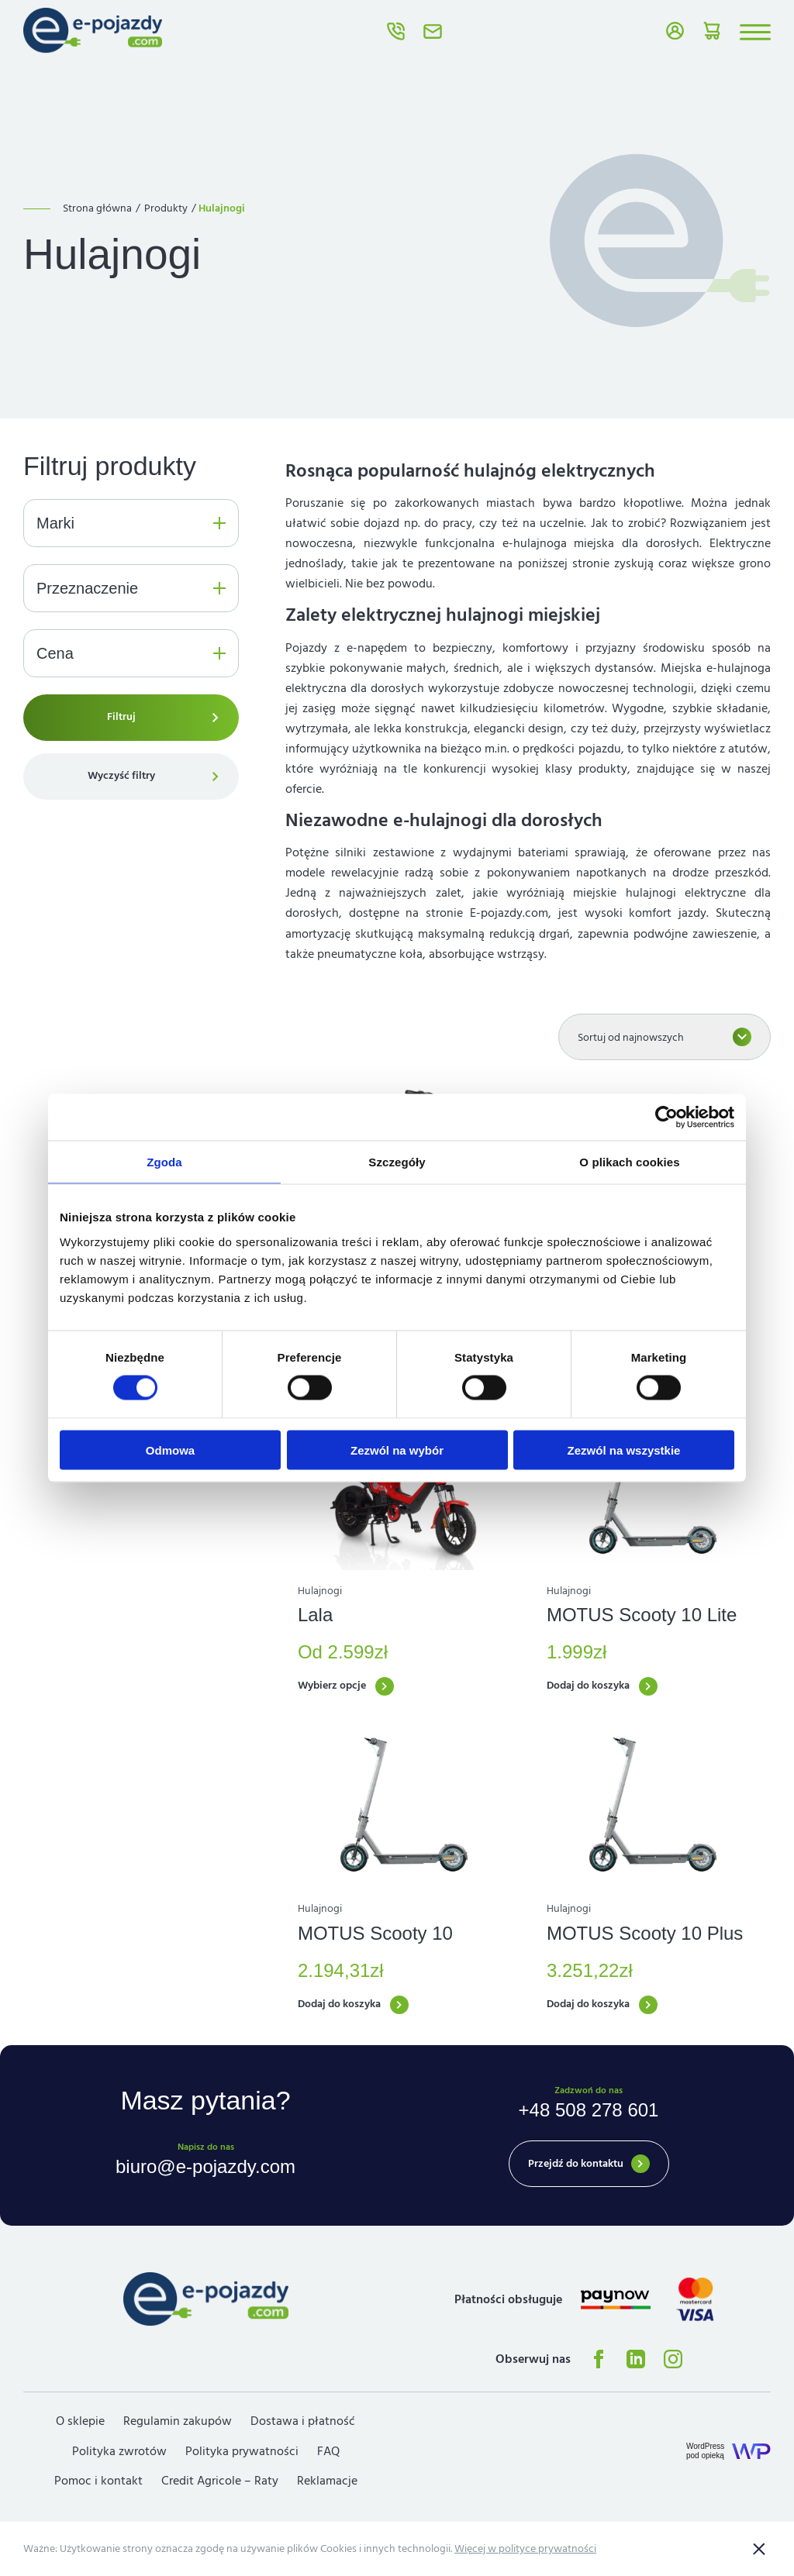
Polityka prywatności (242, 2451)
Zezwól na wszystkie (624, 1449)
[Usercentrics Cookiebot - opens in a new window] (666, 1117)
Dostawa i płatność (302, 2421)
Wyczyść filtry (121, 775)
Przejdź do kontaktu (575, 2163)
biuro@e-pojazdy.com (432, 31)
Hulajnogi (320, 1591)
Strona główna (97, 208)
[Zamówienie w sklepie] (664, 1037)
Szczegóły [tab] (396, 1162)
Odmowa (170, 1449)
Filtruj (121, 717)
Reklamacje (327, 2480)
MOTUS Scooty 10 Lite (642, 1614)
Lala (315, 1614)
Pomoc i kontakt (98, 2480)
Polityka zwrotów (119, 2451)
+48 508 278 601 (395, 31)
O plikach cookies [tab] (629, 1162)
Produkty (166, 208)
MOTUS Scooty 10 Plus (645, 1933)
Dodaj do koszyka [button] (588, 1685)
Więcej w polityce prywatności (525, 2549)
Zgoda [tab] (164, 1162)
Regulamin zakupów (177, 2421)
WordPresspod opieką (705, 2451)
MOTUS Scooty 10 (375, 1933)
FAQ (328, 2451)
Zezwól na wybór (397, 1449)
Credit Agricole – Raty (219, 2480)
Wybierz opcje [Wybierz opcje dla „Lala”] (332, 1685)
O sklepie (80, 2421)
